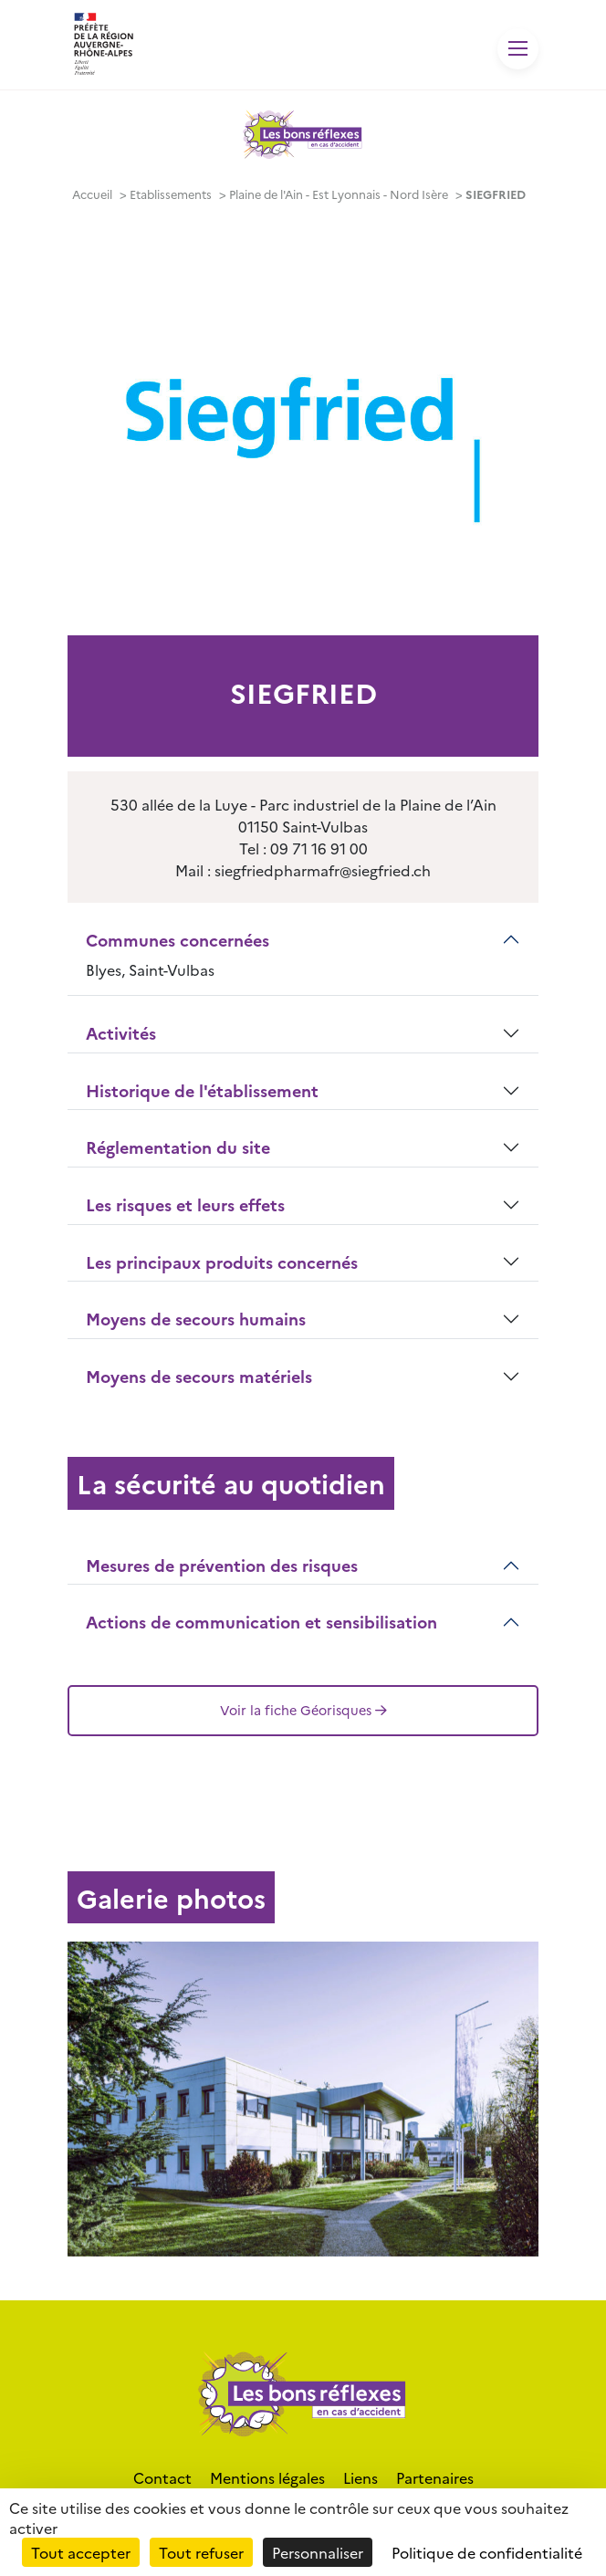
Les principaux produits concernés (222, 1262)
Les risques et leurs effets (185, 1204)
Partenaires (435, 2477)
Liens (360, 2477)
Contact (162, 2477)
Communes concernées (177, 939)
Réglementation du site (178, 1147)
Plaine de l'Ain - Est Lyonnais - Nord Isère (338, 194)
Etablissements (171, 194)
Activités (121, 1032)
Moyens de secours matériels (199, 1376)
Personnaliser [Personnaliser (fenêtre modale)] (317, 2552)
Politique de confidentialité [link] (487, 2552)
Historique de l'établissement (202, 1090)
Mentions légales (267, 2477)
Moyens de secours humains (196, 1318)
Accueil (92, 194)
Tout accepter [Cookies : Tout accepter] (81, 2552)
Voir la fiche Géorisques (303, 1710)
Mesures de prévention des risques (222, 1565)
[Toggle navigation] (517, 48)
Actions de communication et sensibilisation (261, 1621)
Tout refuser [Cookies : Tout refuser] (201, 2552)
